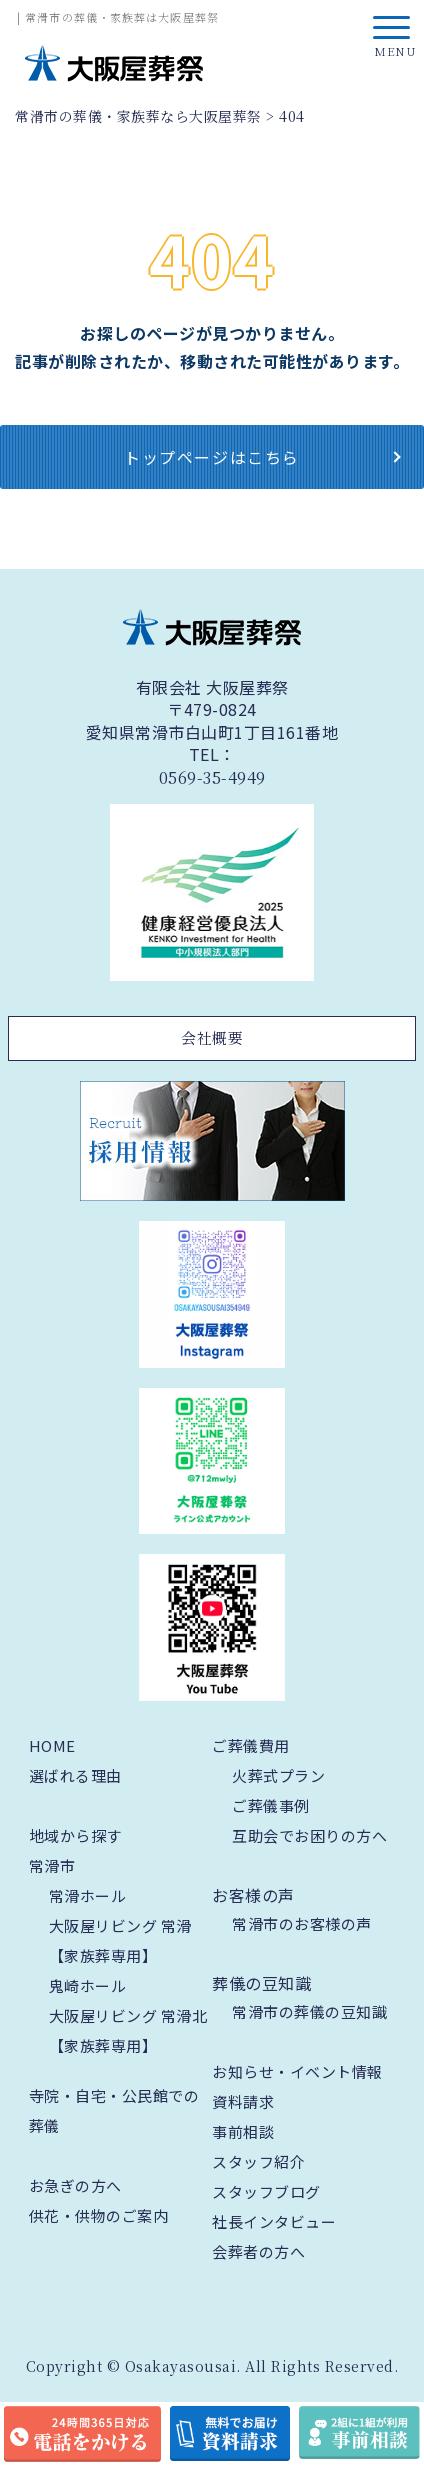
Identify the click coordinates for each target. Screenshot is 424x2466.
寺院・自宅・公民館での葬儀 (114, 2110)
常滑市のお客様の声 (302, 1923)
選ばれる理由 (75, 1775)
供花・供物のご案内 (99, 2215)
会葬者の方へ (258, 2251)
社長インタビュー (274, 2221)
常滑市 (52, 1865)
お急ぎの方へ (75, 2185)
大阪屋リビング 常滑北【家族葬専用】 (128, 2030)
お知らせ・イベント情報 (297, 2071)
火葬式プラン (278, 1775)
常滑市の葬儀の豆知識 (309, 2011)
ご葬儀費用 (251, 1745)
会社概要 (212, 1037)
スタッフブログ (266, 2191)
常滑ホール (88, 1895)
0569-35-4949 (212, 778)
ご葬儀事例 (271, 1805)
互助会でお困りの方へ (309, 1835)
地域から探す (75, 1835)
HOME (52, 1745)
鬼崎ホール (88, 1985)
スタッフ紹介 (258, 2161)
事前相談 (243, 2131)
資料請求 (243, 2101)
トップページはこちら (212, 457)
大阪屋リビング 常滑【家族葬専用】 (120, 1940)
